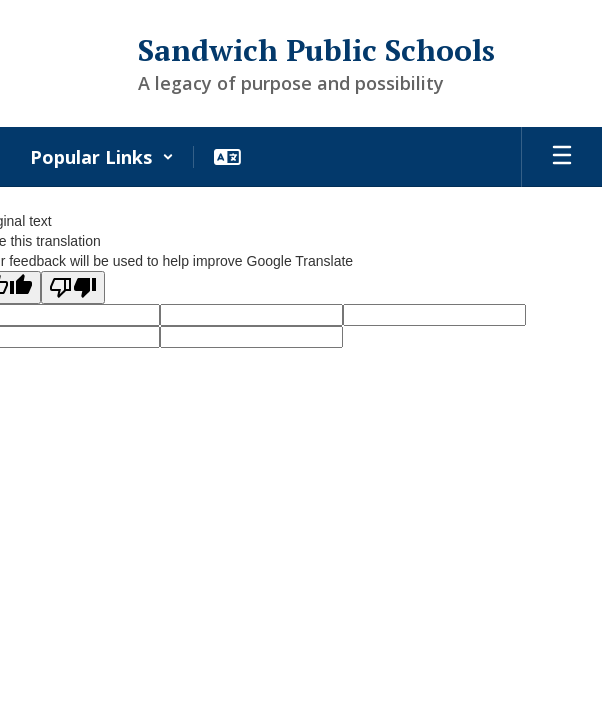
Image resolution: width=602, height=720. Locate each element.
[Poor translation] (73, 287)
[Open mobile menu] (562, 157)
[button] (102, 157)
